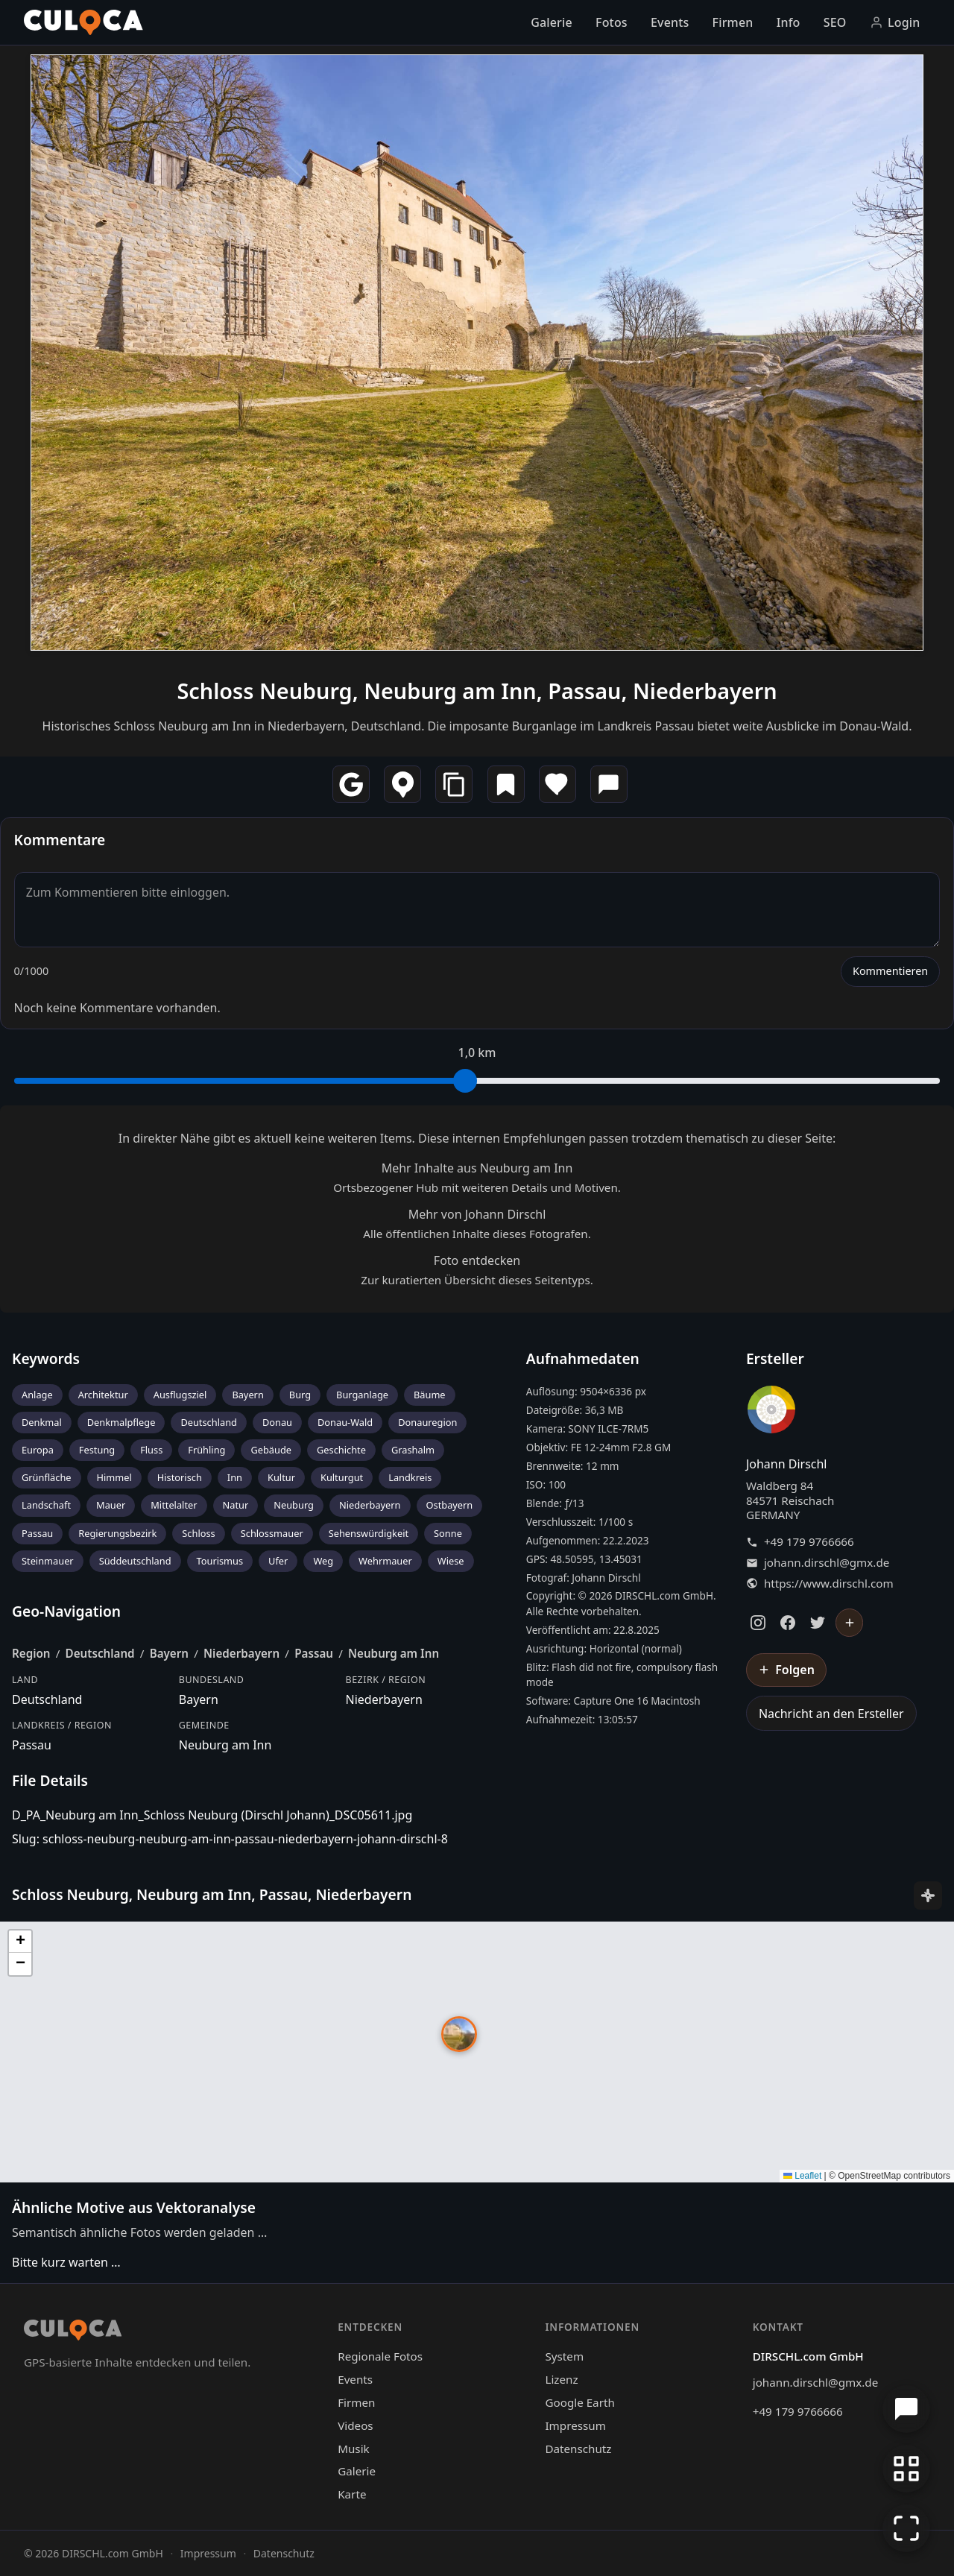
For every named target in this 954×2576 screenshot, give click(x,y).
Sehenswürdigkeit (368, 1533)
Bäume (430, 1394)
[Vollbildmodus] (906, 2528)
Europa (38, 1449)
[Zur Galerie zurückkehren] (906, 2469)
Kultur (281, 1477)
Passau (37, 1533)
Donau (277, 1422)
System (564, 2356)
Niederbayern (370, 1505)
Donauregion (427, 1422)
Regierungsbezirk (117, 1533)
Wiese (450, 1561)
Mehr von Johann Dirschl (477, 1214)
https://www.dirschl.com (829, 1583)
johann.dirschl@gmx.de (826, 1563)
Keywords (46, 1358)
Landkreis (410, 1477)
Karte (352, 2494)
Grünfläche (47, 1477)
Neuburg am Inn (393, 1653)
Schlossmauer (272, 1533)
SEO (835, 22)
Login (895, 22)
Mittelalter (174, 1505)
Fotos (612, 22)
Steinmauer (48, 1561)
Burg (300, 1394)
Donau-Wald (345, 1422)
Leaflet (802, 2176)
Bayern (247, 1394)
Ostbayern (449, 1505)
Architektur (103, 1394)
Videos (355, 2425)
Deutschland (208, 1422)
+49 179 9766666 (809, 1542)
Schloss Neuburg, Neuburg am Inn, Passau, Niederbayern (477, 690)
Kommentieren (890, 971)
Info (788, 22)
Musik (353, 2448)
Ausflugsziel (180, 1394)
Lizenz (561, 2379)
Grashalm (413, 1449)
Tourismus (220, 1561)
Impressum (575, 2425)
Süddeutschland (135, 1561)
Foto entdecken (477, 1260)
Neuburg (294, 1505)
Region (31, 1653)
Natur (236, 1505)
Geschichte (341, 1449)
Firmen (733, 22)
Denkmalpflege (121, 1422)
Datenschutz (578, 2448)
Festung (97, 1449)
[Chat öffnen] (906, 2409)
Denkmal (42, 1422)
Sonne (448, 1533)
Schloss (198, 1533)
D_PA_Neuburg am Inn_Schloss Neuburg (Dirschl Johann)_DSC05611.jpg (212, 1815)
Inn (234, 1477)
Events (670, 22)
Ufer (278, 1561)
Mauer (110, 1505)
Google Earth (579, 2402)
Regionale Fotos (380, 2356)
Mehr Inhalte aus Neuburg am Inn (477, 1168)
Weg (323, 1561)
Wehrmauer (385, 1561)
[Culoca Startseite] (83, 22)
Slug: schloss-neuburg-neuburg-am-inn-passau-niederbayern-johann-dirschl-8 (230, 1839)
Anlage (37, 1394)
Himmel (114, 1477)
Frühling (206, 1449)
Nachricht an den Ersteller (831, 1713)
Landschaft (46, 1505)
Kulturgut (341, 1477)
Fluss (151, 1449)
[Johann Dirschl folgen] (849, 1623)
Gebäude (270, 1449)
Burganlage (362, 1394)
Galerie (551, 22)
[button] (459, 2034)
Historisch (179, 1477)
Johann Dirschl (786, 1464)
